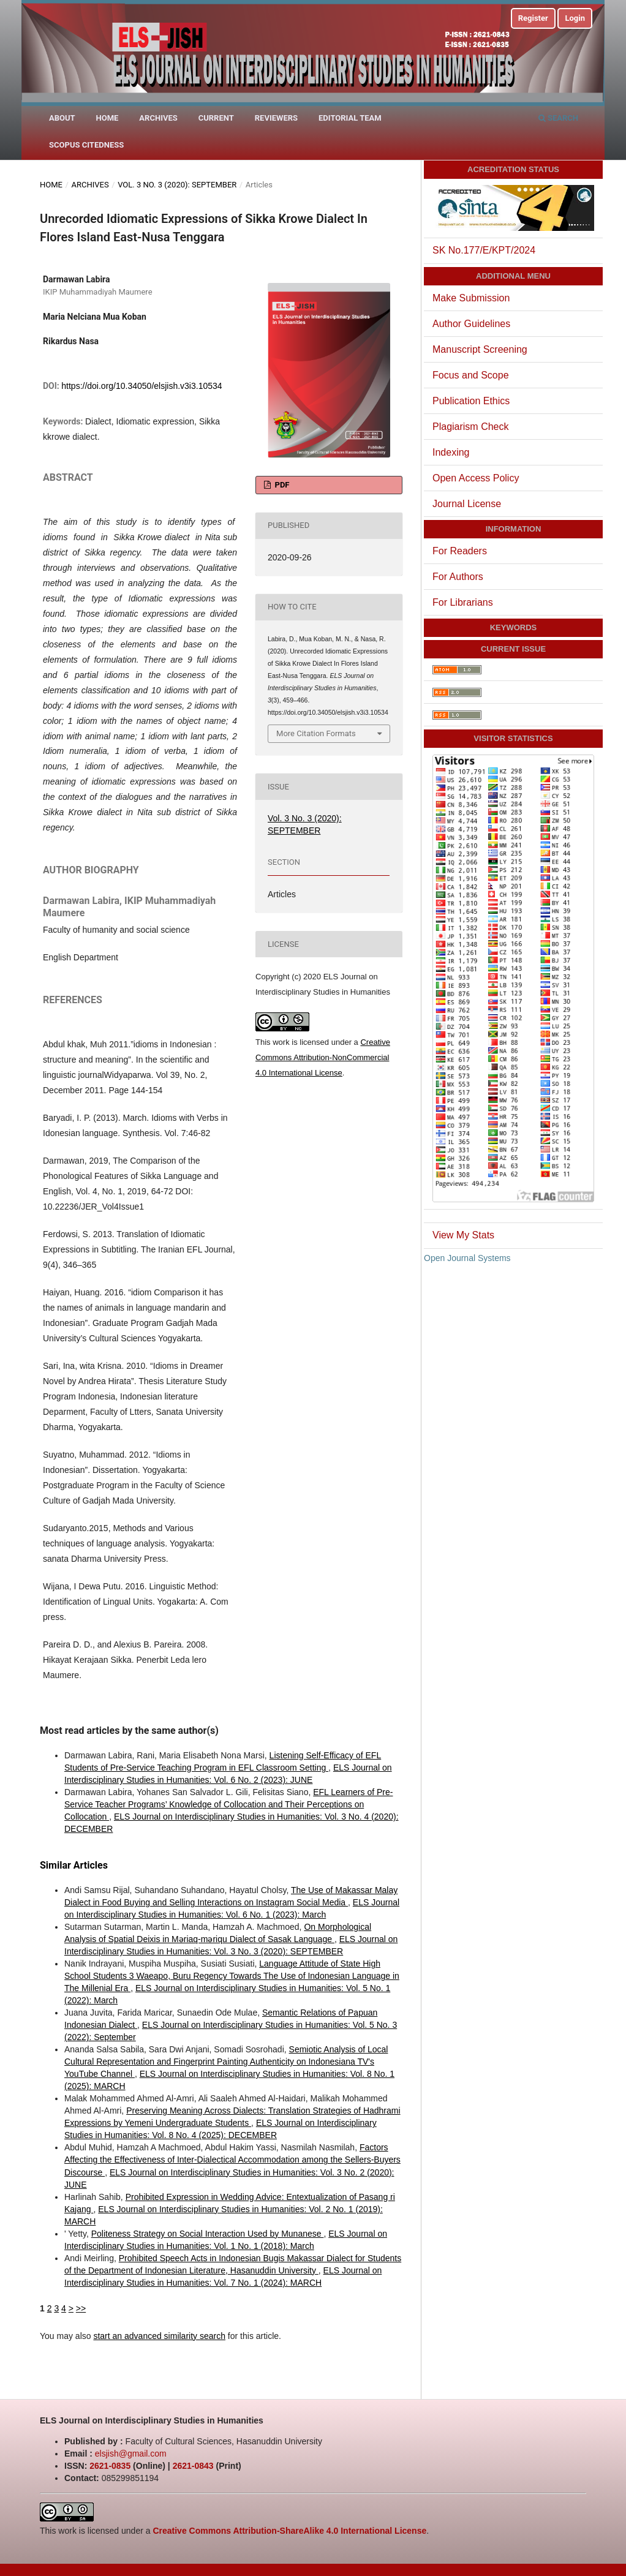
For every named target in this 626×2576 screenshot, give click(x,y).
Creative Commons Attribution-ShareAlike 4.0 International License (289, 2531)
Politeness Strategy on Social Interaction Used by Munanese (207, 2234)
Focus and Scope (470, 375)
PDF (281, 484)
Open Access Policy (475, 478)
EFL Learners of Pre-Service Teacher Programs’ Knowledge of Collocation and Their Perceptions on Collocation (228, 1804)
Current (216, 117)
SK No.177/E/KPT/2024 (483, 250)
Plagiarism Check (470, 426)
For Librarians (462, 602)
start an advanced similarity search (159, 2336)
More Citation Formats (316, 733)
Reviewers (276, 117)
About (62, 117)
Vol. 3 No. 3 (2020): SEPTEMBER (177, 184)
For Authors (457, 576)
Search (558, 117)
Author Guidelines (471, 323)
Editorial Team (350, 117)
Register (533, 18)
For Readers (459, 551)
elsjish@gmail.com (131, 2453)
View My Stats (463, 1235)
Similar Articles (74, 1865)
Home (107, 117)
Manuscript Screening (479, 349)
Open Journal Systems (467, 1258)
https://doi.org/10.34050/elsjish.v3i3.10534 (141, 386)
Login (575, 18)
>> (81, 2308)
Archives (158, 117)
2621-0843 (193, 2466)
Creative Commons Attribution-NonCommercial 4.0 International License (322, 1057)
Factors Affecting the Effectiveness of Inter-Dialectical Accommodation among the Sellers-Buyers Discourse (232, 2159)
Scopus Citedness (86, 144)
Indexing (451, 452)
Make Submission (471, 298)
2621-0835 (109, 2466)
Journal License (466, 504)
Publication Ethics (471, 401)
